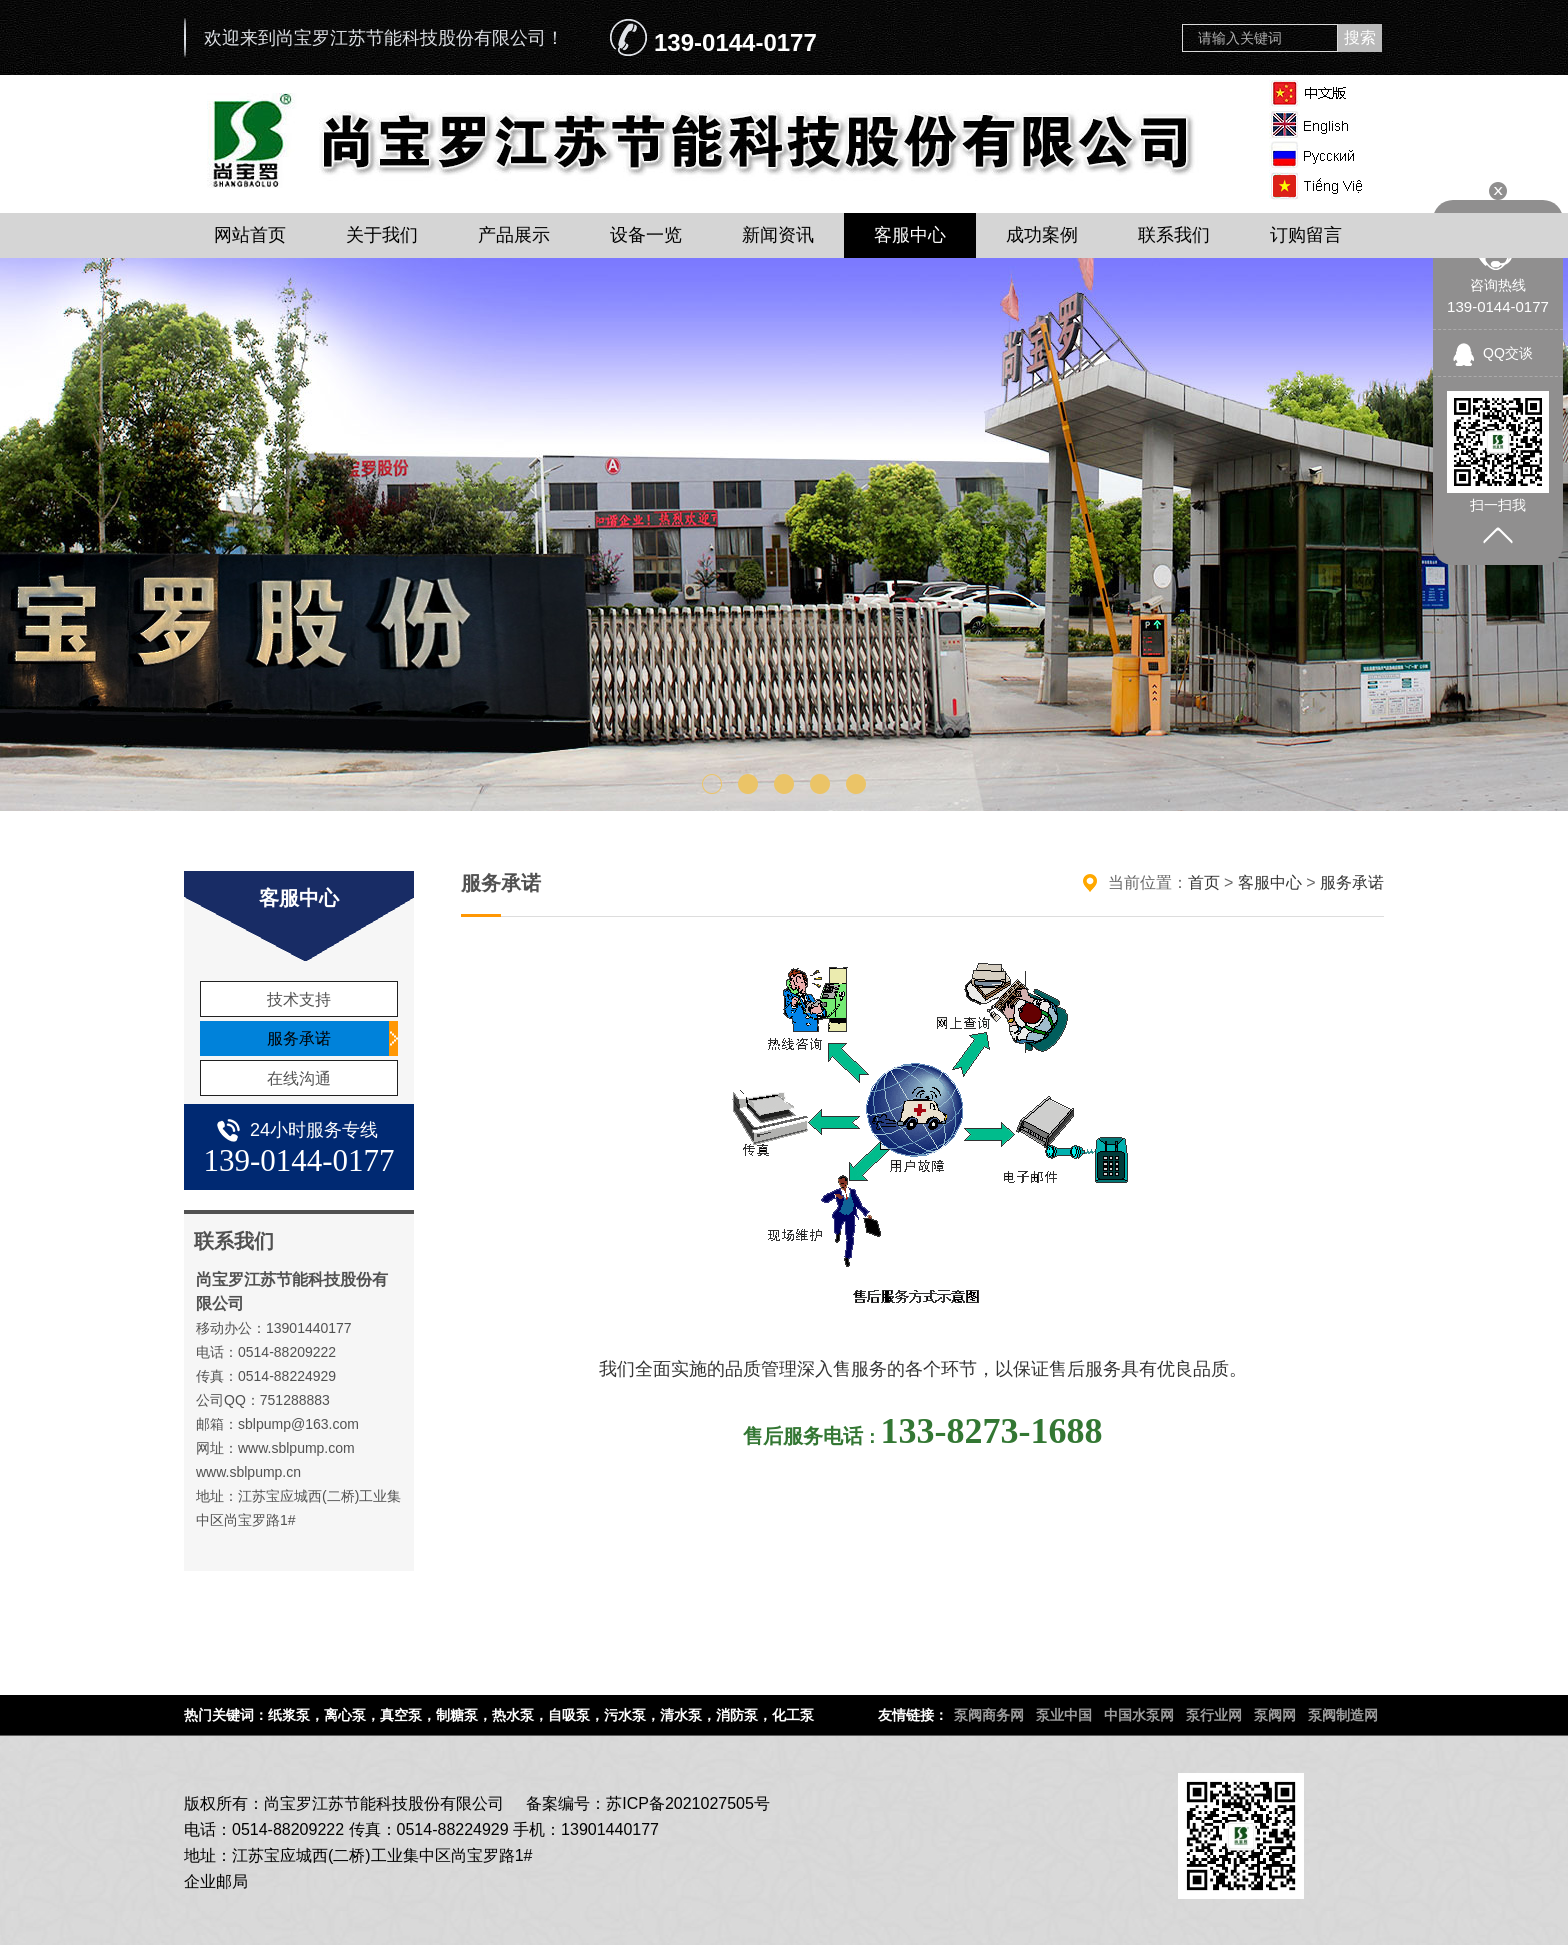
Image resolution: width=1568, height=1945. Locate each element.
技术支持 (299, 999)
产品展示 (514, 235)
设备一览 (646, 235)
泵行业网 (1214, 1715)
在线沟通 (299, 1078)
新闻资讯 (778, 235)
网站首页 (250, 235)
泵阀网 (1275, 1715)
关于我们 (382, 235)
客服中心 (910, 235)
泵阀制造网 (1343, 1715)
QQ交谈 (1508, 353)
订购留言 (1306, 235)
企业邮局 (216, 1881)
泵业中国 (1064, 1715)
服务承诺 (299, 1038)
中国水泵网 (1139, 1715)
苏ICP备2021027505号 (688, 1803)
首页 (1204, 882)
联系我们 (1174, 235)
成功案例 (1042, 235)
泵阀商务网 (989, 1715)
